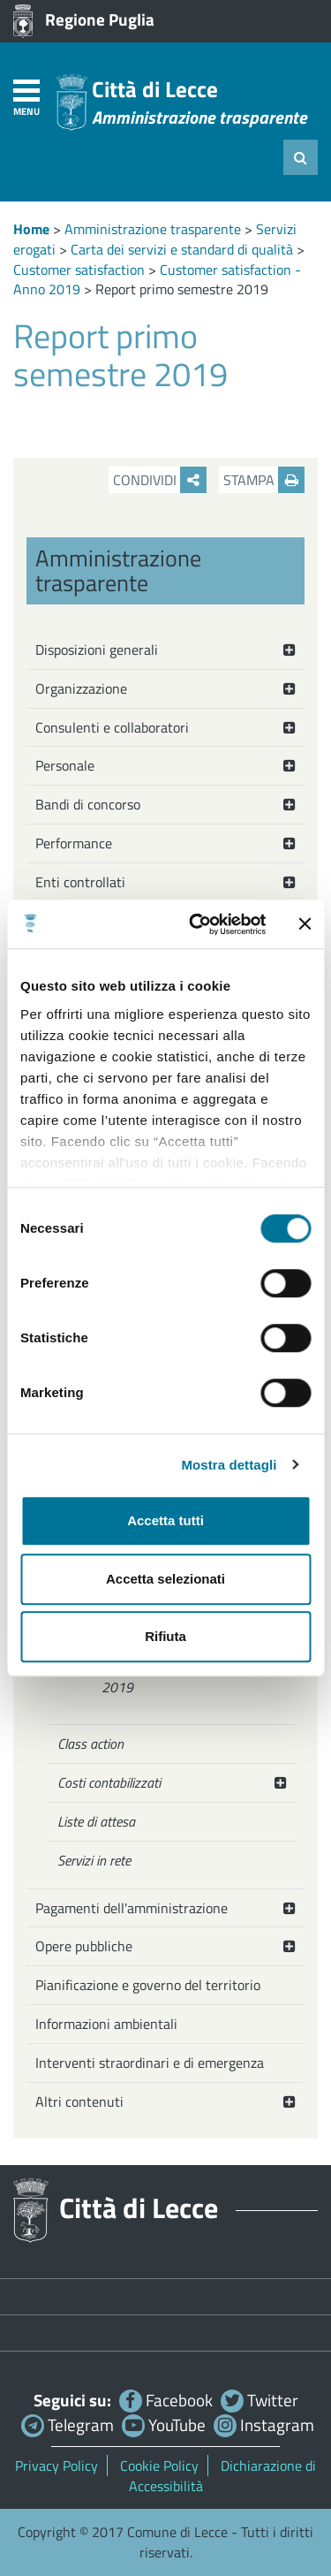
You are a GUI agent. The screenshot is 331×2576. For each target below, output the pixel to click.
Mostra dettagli (228, 1464)
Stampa (264, 480)
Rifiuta (165, 1636)
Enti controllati (80, 882)
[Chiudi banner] (304, 924)
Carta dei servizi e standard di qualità (182, 249)
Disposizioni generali (96, 649)
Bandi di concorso (87, 804)
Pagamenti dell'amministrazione (131, 1908)
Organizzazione (81, 688)
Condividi (160, 479)
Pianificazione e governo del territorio (147, 1984)
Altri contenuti (79, 2101)
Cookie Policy (159, 2465)
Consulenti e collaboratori (112, 727)
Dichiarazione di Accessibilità (223, 2475)
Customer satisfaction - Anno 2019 (182, 1677)
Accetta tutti (165, 1520)
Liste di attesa (96, 1821)
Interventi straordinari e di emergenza (149, 2062)
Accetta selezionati (165, 1578)
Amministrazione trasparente (152, 228)
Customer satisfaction (79, 269)
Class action (90, 1743)
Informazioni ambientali (106, 2023)
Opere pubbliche (83, 1946)
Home (31, 228)
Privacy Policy (56, 2465)
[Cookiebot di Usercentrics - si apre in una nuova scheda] (197, 924)
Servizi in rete (94, 1860)
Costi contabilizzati (109, 1782)
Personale (64, 765)
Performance (73, 843)
